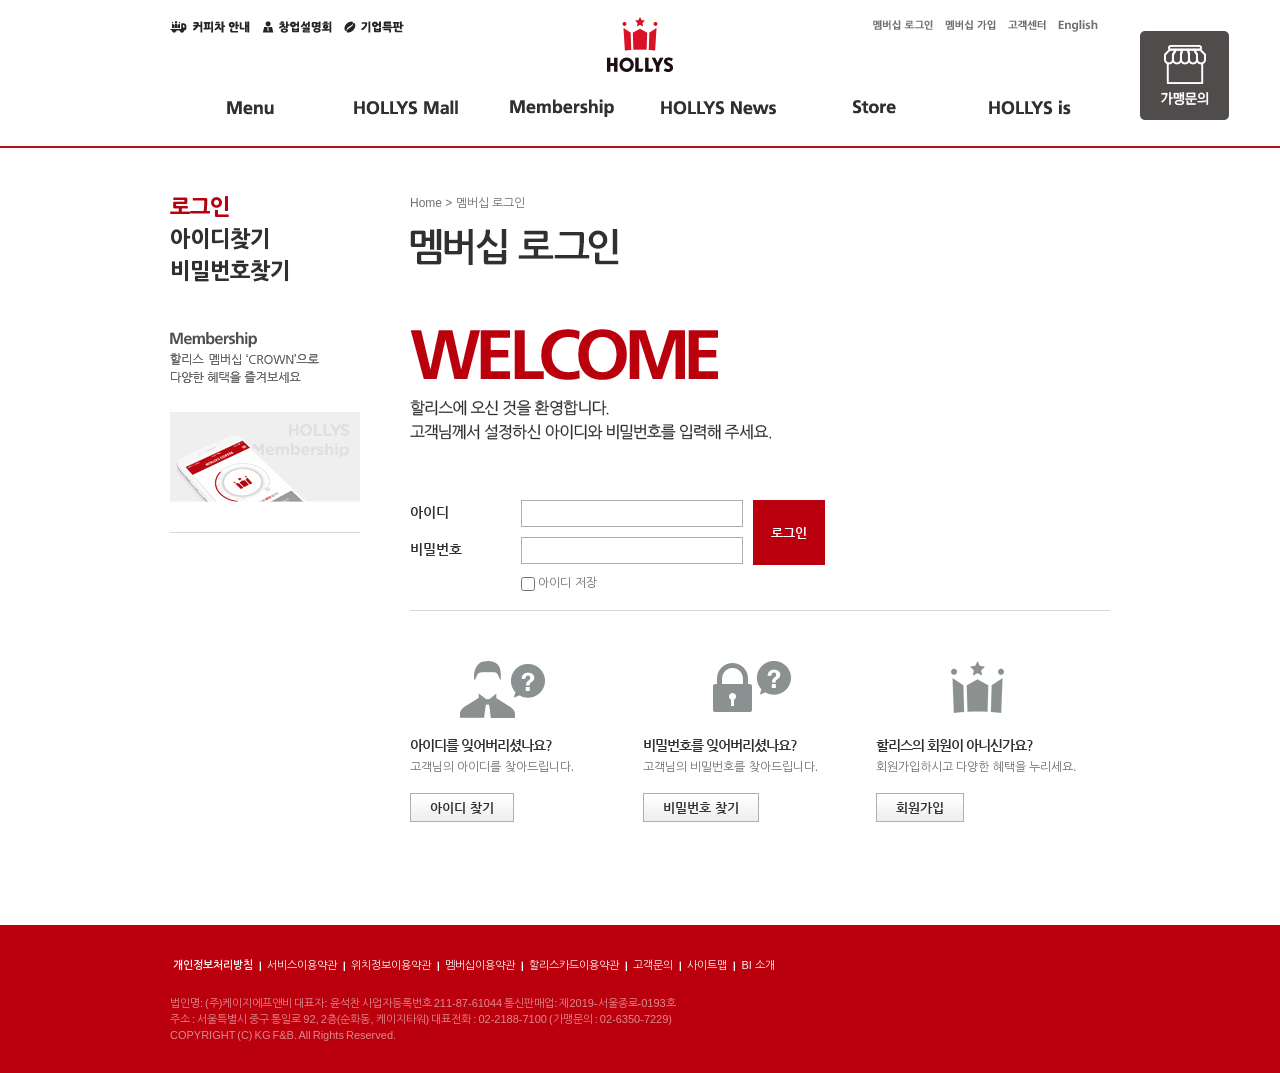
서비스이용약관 (302, 965)
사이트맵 (707, 965)
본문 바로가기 (0, 0)
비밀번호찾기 (230, 271)
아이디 (429, 512)
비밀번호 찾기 (701, 807)
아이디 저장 (567, 583)
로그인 (200, 207)
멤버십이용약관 (480, 965)
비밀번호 (436, 549)
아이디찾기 (220, 239)
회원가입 (920, 807)
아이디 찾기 (462, 807)
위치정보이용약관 (391, 965)
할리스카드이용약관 (574, 965)
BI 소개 (757, 965)
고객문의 (653, 965)
